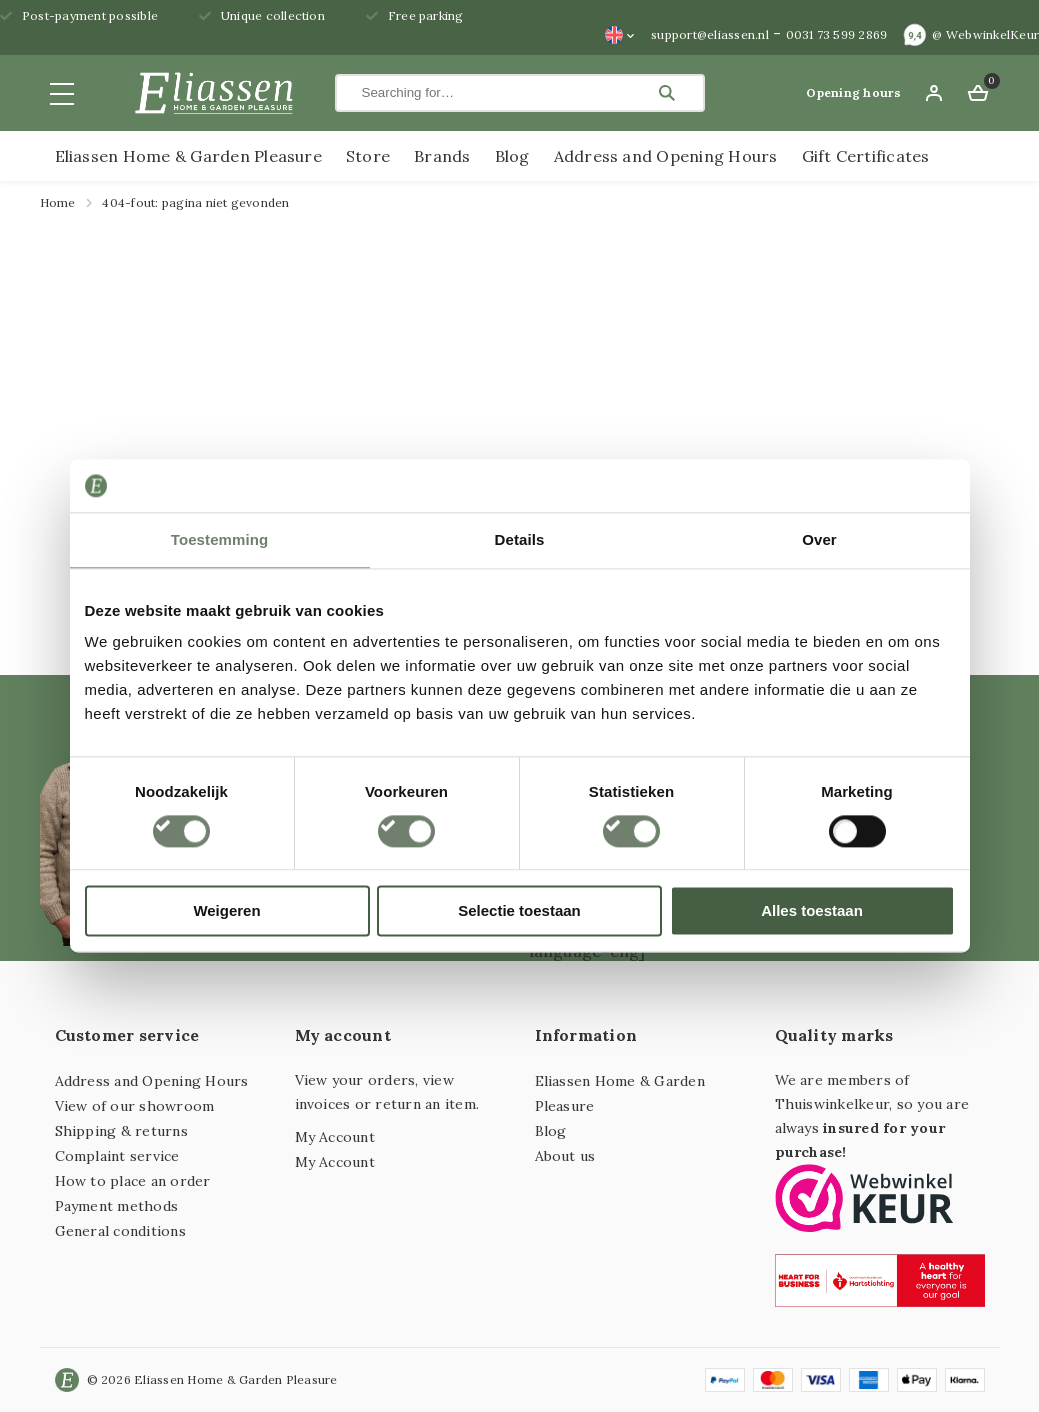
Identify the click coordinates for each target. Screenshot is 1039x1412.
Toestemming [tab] (220, 539)
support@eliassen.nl (710, 34)
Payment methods (117, 1206)
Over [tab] (819, 539)
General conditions (120, 1231)
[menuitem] (620, 35)
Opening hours (853, 92)
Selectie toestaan (519, 911)
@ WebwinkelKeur (985, 34)
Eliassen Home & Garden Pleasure (188, 156)
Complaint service (117, 1156)
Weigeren (226, 911)
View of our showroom (135, 1106)
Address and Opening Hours (666, 156)
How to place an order (133, 1181)
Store (368, 156)
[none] (620, 35)
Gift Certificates (866, 156)
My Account (335, 1137)
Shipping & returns (121, 1131)
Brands (442, 156)
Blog (512, 156)
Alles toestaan (812, 911)
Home (58, 202)
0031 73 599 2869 (837, 34)
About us (565, 1156)
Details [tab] (520, 539)
